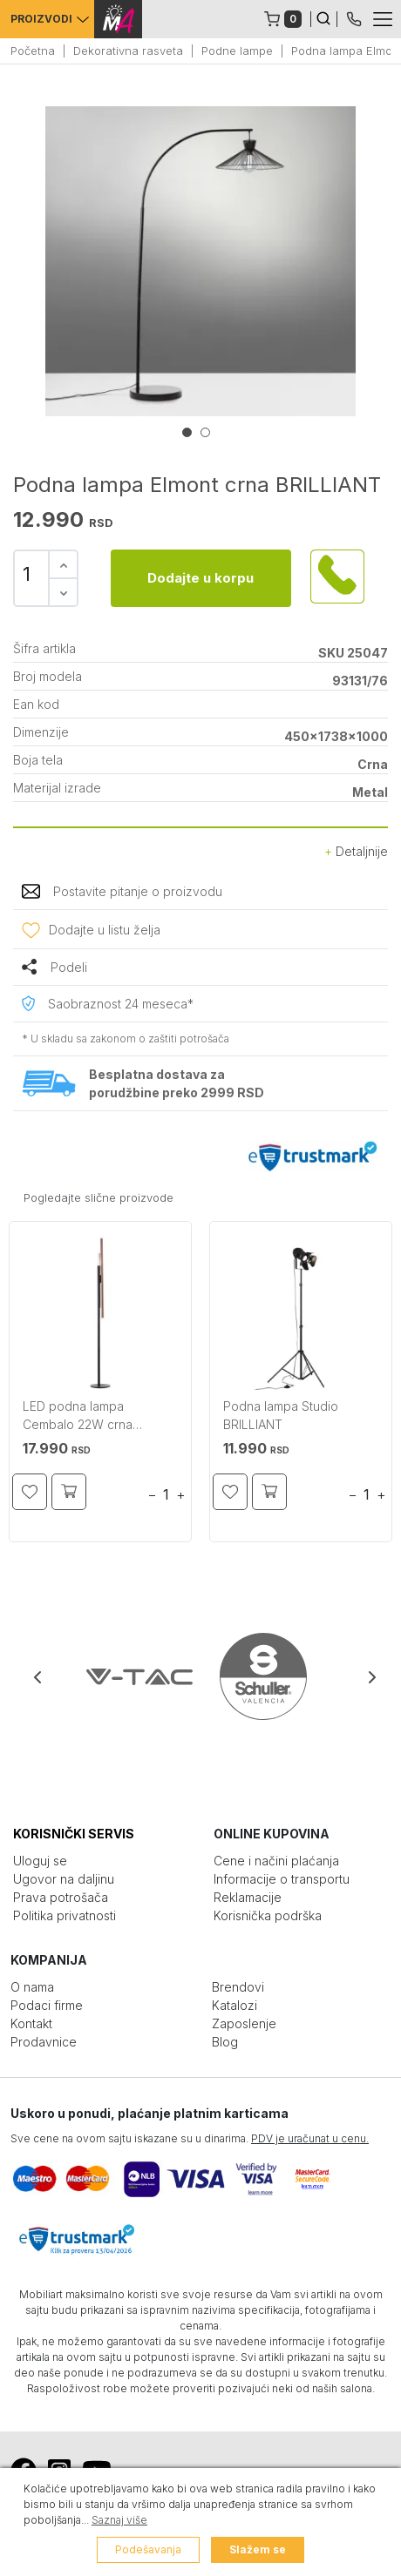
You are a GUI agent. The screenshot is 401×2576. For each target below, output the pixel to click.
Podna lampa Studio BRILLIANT (280, 1415)
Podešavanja (148, 2549)
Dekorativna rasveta (128, 50)
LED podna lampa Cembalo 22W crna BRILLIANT (78, 1417)
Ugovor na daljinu (63, 1878)
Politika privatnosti (64, 1915)
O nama (32, 1986)
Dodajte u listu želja (104, 929)
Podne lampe (237, 50)
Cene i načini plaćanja (276, 1860)
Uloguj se (40, 1860)
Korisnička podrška (268, 1915)
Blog (225, 2041)
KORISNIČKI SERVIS (73, 1833)
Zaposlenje (244, 2023)
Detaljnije (356, 851)
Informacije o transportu (282, 1878)
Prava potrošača (60, 1897)
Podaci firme (46, 2005)
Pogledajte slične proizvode (98, 1197)
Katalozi (234, 2005)
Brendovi (238, 1986)
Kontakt (31, 2023)
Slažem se (257, 2549)
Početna (32, 50)
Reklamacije (248, 1897)
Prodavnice (43, 2041)
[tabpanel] (200, 261)
